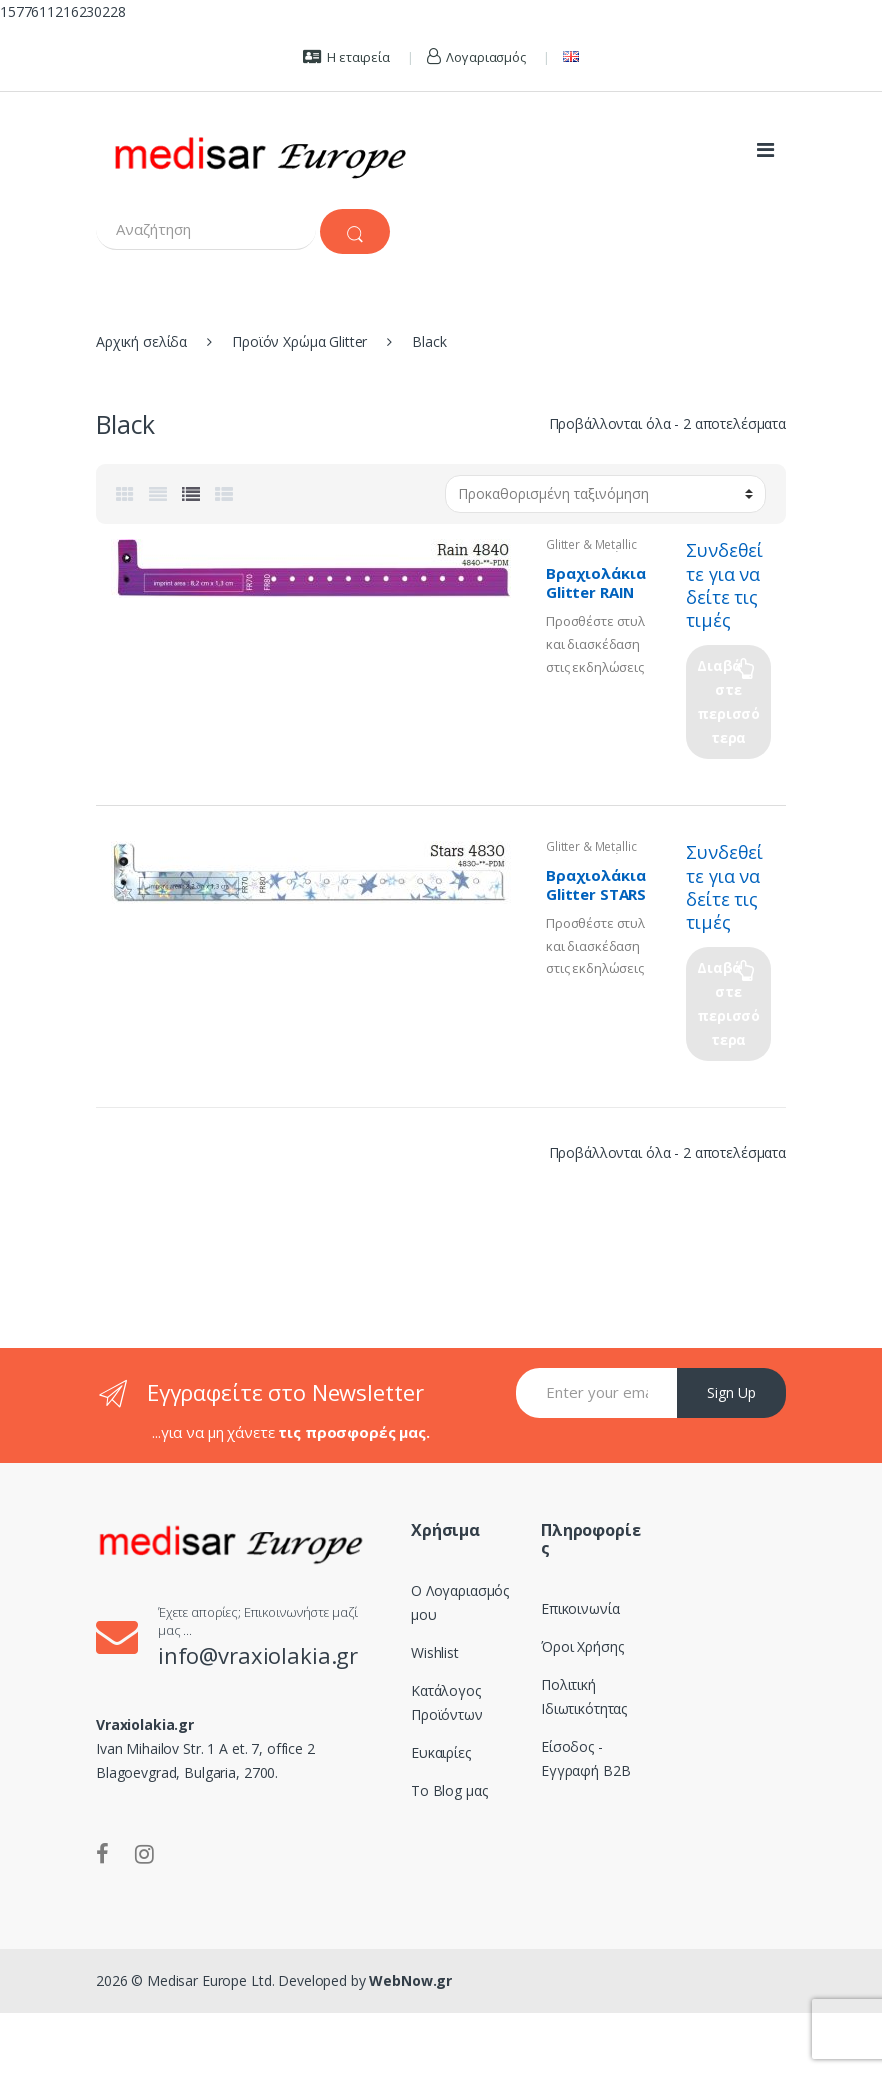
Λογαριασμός (476, 57)
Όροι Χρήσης (582, 1646)
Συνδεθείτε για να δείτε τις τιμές (724, 584)
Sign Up (731, 1392)
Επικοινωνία (580, 1608)
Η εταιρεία (346, 57)
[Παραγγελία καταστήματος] (605, 494)
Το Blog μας (449, 1790)
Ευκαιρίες (441, 1752)
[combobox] (206, 229)
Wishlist (435, 1652)
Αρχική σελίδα (141, 341)
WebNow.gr (409, 1980)
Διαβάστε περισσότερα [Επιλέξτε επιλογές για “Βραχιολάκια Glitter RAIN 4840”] (728, 701)
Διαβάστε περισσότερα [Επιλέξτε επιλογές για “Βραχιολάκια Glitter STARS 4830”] (728, 1003)
